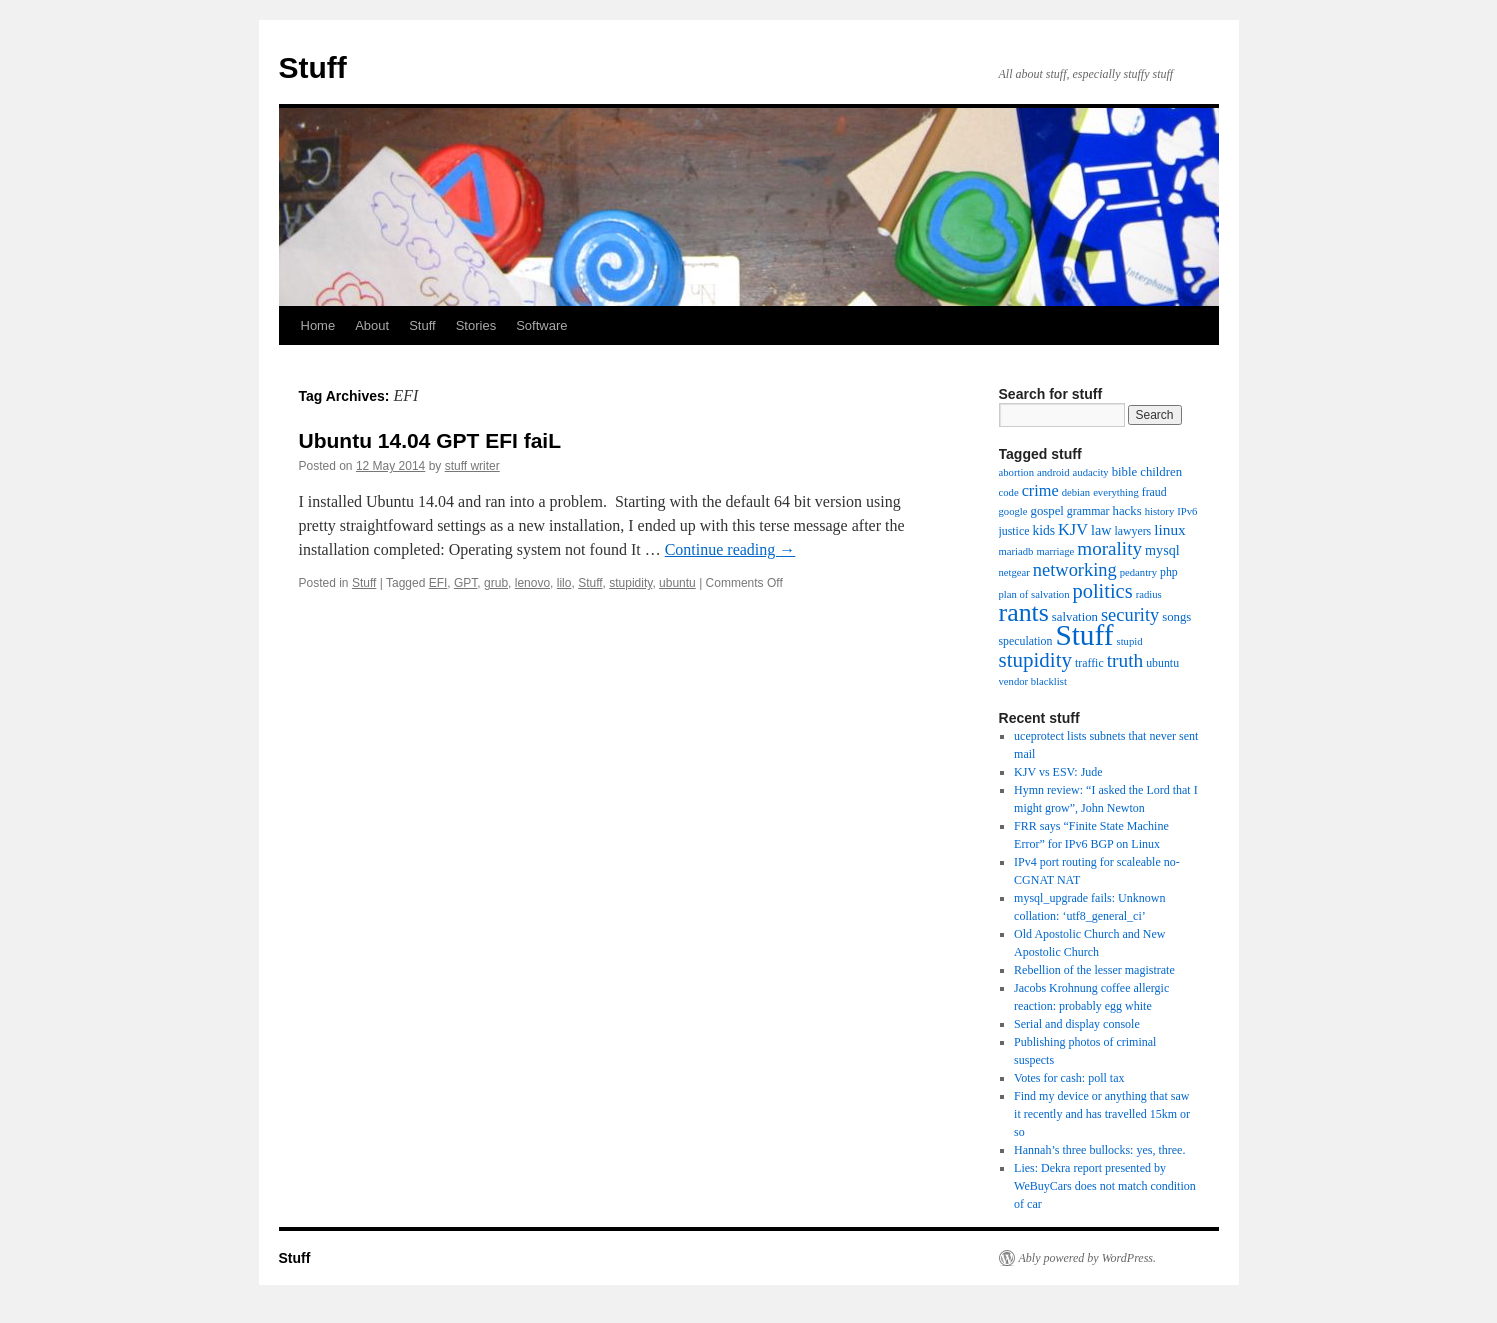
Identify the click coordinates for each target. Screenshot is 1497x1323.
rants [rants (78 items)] (1024, 612)
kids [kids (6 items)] (1043, 530)
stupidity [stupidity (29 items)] (1035, 660)
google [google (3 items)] (1013, 511)
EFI (438, 583)
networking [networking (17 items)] (1075, 570)
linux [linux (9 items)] (1170, 529)
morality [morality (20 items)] (1109, 548)
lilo (564, 583)
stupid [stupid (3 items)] (1130, 641)
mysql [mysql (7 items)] (1162, 550)
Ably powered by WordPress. (1088, 1258)
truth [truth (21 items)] (1125, 660)
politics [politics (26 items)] (1103, 591)
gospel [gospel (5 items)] (1047, 511)
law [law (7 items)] (1101, 530)
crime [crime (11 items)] (1040, 490)
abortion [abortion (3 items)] (1017, 472)
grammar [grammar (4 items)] (1088, 511)
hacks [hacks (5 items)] (1127, 511)
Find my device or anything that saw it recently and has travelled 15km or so (1102, 1114)
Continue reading (730, 549)
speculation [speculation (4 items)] (1026, 641)
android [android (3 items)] (1053, 472)
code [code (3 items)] (1009, 492)
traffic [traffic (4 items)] (1089, 663)
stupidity (630, 583)
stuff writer (472, 466)
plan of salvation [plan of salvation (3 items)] (1034, 594)
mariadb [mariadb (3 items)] (1016, 551)
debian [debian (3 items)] (1076, 492)
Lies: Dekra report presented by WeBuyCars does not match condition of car (1105, 1186)
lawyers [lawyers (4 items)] (1132, 531)
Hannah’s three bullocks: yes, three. (1099, 1150)
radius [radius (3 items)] (1149, 594)
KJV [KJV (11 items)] (1073, 529)
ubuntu (677, 583)
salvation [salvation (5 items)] (1075, 617)
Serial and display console (1077, 1024)
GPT (465, 583)
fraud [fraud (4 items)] (1154, 492)
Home (318, 325)
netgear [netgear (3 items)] (1014, 572)
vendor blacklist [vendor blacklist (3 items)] (1033, 681)
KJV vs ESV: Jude (1058, 772)
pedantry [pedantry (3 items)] (1138, 572)
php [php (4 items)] (1169, 572)
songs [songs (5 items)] (1176, 617)
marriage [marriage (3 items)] (1055, 551)
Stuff (313, 67)
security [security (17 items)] (1130, 615)
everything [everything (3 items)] (1116, 492)
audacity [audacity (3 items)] (1091, 472)
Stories (476, 325)
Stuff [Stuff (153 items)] (1084, 635)
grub (496, 583)
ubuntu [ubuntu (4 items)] (1162, 663)
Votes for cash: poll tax (1069, 1078)
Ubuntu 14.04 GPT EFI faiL (430, 440)
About (372, 325)
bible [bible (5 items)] (1125, 472)
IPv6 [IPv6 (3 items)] (1187, 511)
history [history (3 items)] (1160, 511)
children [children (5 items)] (1161, 472)
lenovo (532, 583)
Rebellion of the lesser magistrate (1094, 970)
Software (541, 325)
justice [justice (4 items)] (1014, 531)
